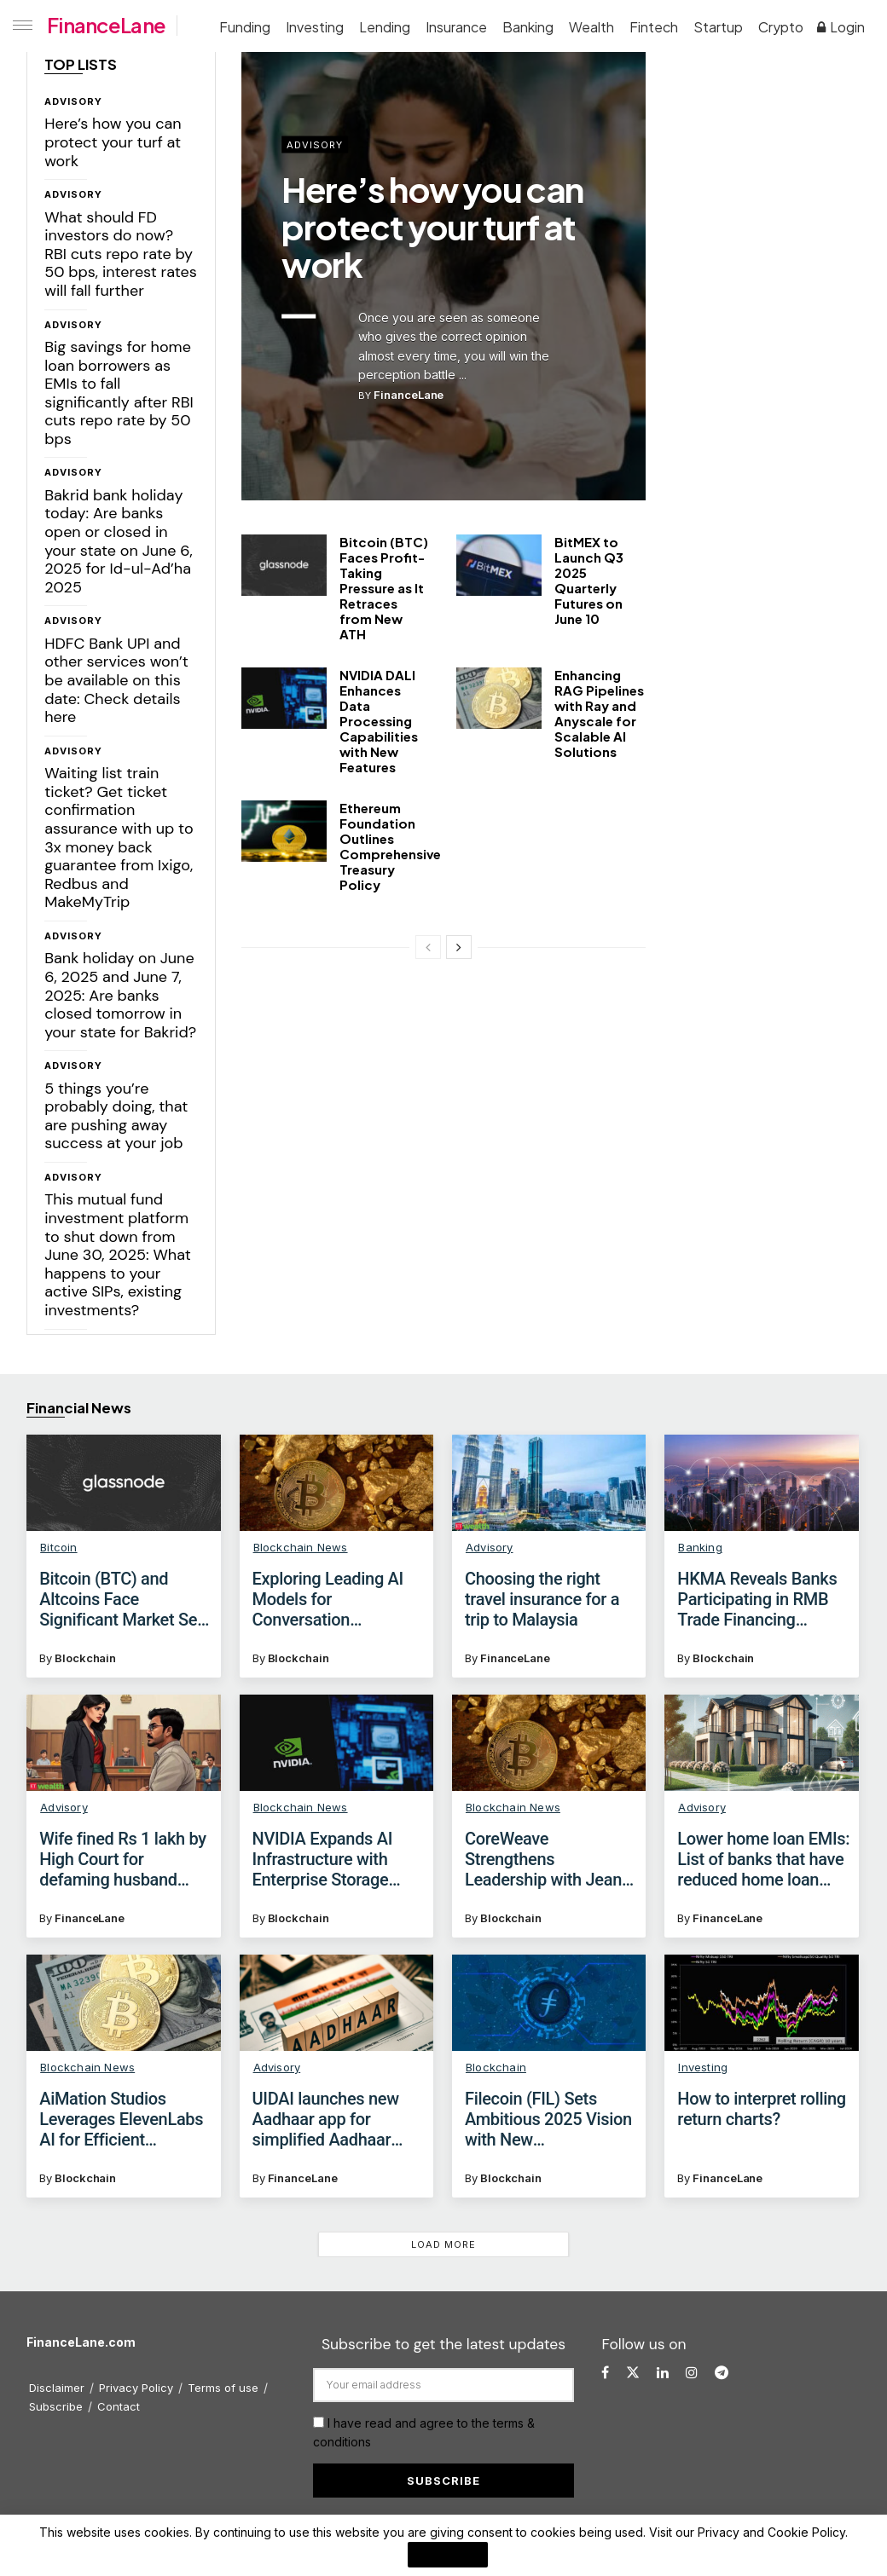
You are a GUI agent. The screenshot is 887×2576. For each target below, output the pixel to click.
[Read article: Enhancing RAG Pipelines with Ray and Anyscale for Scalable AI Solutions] (499, 698)
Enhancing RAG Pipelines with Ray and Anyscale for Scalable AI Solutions (599, 713)
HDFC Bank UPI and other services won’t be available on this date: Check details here (116, 680)
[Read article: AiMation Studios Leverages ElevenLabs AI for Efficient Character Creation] (123, 2003)
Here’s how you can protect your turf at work (112, 141)
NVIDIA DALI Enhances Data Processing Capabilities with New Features (378, 721)
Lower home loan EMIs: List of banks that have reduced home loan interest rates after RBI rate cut (763, 1859)
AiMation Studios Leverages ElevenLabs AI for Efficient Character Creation (121, 2119)
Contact (118, 2406)
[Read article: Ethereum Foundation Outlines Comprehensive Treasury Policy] (284, 831)
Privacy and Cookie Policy (771, 2532)
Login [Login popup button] (841, 27)
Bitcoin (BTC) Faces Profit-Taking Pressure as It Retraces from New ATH (383, 588)
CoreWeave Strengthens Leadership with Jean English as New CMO (543, 1859)
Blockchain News (300, 1547)
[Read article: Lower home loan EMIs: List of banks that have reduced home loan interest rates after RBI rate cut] (761, 1743)
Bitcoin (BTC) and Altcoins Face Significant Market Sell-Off (125, 1599)
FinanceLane (106, 25)
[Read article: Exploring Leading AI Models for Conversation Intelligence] (336, 1483)
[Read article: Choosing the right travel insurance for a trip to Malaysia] (549, 1483)
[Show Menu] (19, 25)
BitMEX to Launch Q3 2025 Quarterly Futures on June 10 (588, 580)
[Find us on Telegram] (721, 2373)
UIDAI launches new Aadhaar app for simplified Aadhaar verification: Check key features (335, 2119)
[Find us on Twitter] (633, 2373)
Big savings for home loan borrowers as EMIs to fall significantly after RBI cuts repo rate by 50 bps (119, 393)
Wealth (591, 27)
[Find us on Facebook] (605, 2373)
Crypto (780, 27)
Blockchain (85, 1658)
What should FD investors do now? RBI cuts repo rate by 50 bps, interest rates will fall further (120, 254)
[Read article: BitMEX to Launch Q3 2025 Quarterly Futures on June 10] (499, 565)
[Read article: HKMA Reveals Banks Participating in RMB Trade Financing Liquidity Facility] (761, 1483)
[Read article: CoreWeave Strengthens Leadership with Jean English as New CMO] (549, 1743)
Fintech (653, 27)
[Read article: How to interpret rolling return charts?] (761, 2003)
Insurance (456, 27)
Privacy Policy (136, 2387)
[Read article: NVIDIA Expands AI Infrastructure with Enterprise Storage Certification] (336, 1743)
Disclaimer (56, 2387)
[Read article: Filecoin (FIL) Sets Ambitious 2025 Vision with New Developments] (549, 2003)
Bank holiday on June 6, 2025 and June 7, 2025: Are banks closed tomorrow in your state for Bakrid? (120, 995)
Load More (443, 2244)
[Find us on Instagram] (692, 2373)
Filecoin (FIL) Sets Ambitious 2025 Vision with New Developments (548, 2119)
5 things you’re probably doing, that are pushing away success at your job (116, 1116)
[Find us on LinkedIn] (663, 2373)
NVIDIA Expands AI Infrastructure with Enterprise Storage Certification (322, 1859)
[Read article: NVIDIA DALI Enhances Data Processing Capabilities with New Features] (284, 698)
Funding (244, 27)
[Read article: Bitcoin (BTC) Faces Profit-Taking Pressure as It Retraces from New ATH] (284, 565)
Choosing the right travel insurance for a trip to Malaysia (542, 1599)
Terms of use (223, 2387)
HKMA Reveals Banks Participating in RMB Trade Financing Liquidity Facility (757, 1599)
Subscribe (56, 2406)
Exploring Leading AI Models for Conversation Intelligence (327, 1599)
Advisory (73, 101)
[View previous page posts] (428, 947)
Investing (315, 27)
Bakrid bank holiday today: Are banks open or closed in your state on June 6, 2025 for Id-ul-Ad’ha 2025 (118, 541)
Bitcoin (58, 1547)
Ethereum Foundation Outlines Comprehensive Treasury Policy (390, 846)
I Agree (448, 2555)
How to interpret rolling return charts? (761, 2108)
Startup (718, 27)
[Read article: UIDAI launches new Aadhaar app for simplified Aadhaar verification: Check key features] (336, 2003)
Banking (528, 27)
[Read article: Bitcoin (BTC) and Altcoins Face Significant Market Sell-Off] (123, 1483)
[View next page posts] (459, 947)
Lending (384, 27)
